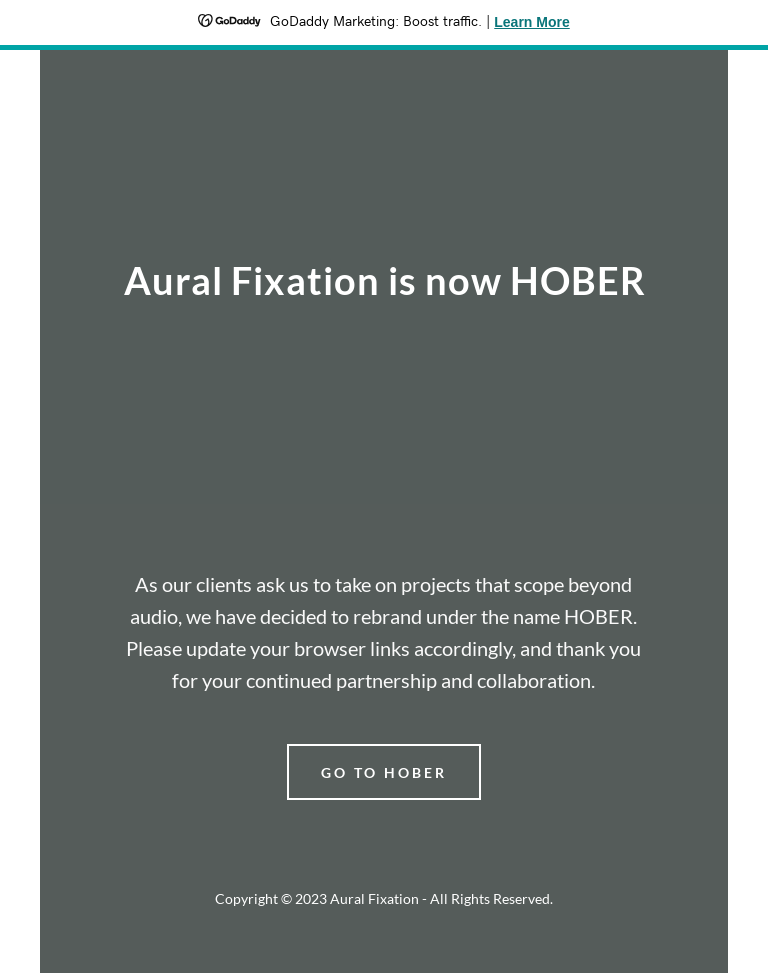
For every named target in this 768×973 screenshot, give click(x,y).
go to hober (384, 772)
